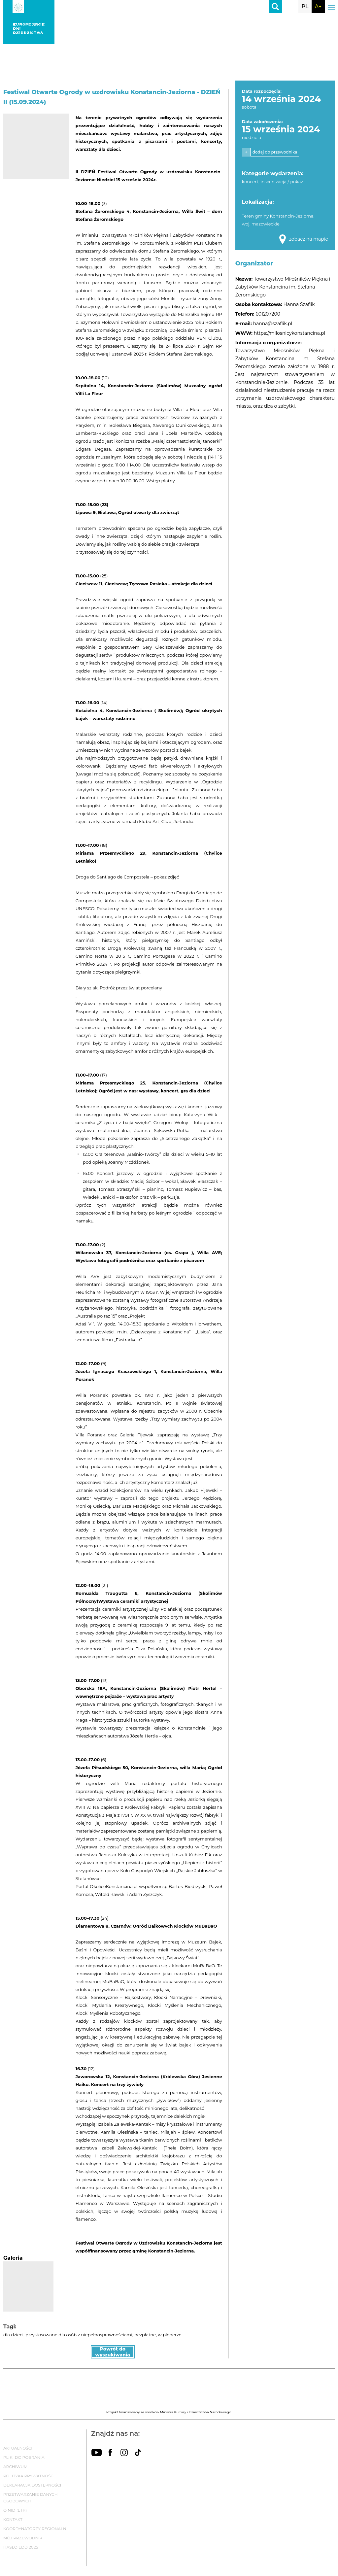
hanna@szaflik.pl (272, 323)
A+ (318, 6)
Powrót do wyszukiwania (112, 2352)
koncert (250, 181)
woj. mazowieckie (261, 223)
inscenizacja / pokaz (281, 181)
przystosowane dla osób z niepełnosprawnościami (78, 2334)
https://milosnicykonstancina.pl (289, 333)
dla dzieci (13, 2334)
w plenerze (169, 2334)
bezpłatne (145, 2334)
